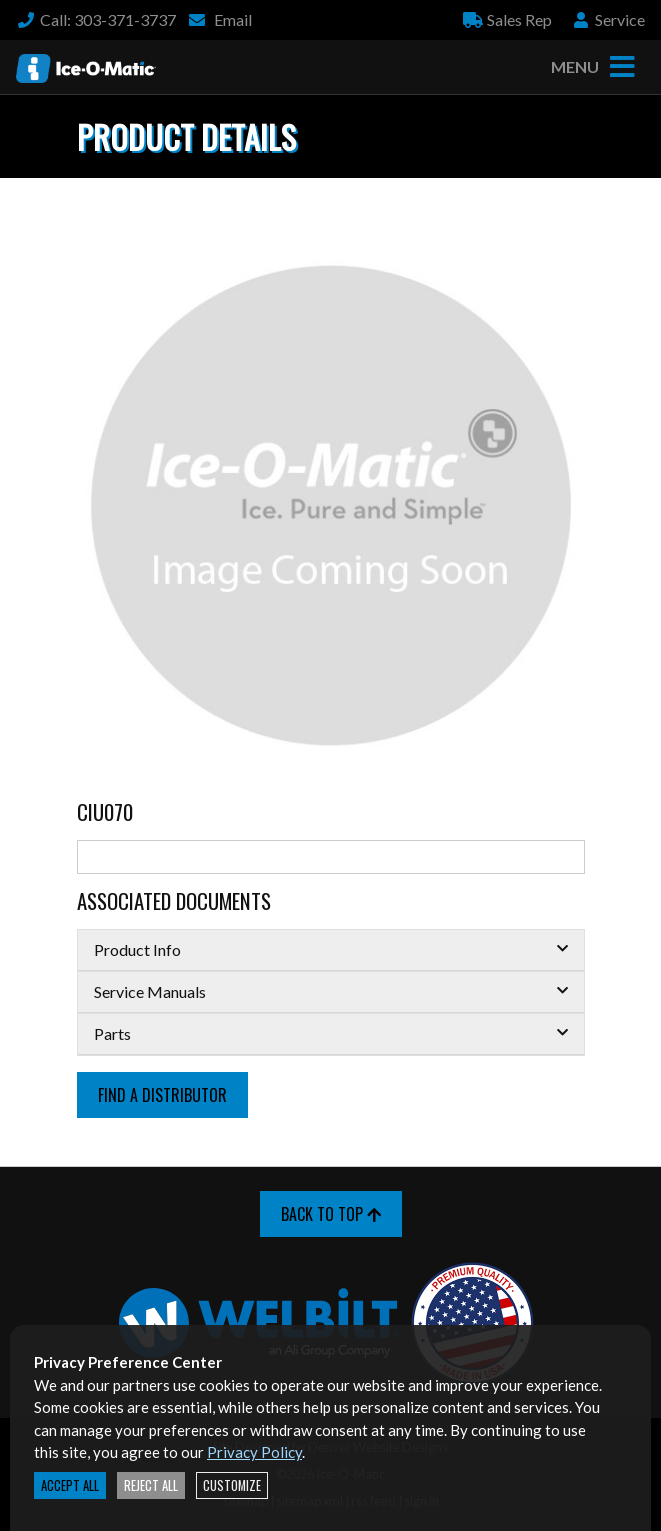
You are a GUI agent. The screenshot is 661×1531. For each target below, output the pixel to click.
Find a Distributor (162, 1095)
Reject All (151, 1485)
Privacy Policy (254, 1452)
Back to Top (331, 1214)
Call (96, 19)
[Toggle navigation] (622, 67)
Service (608, 19)
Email (219, 19)
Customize (232, 1485)
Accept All (70, 1485)
